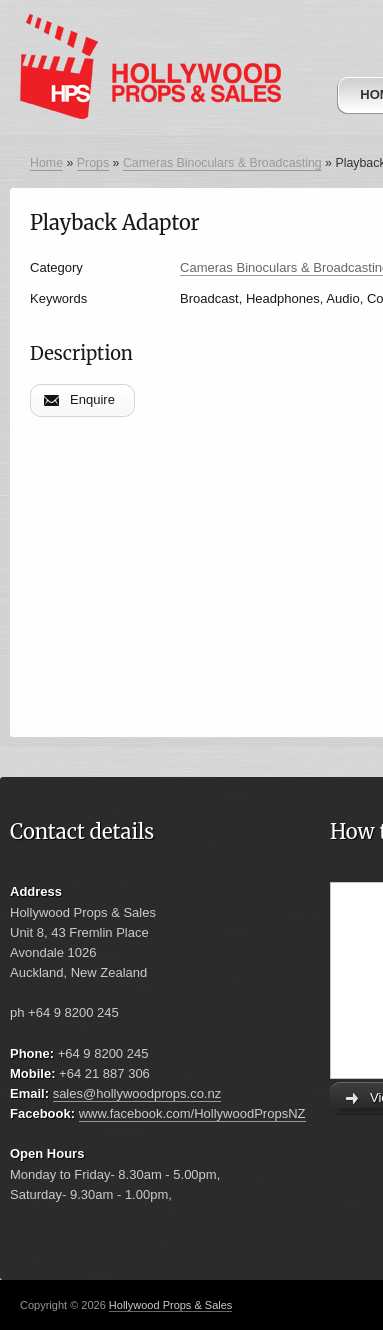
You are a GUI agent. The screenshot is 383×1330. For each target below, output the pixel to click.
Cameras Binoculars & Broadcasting (222, 163)
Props (93, 163)
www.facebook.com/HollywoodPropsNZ (192, 1113)
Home (46, 163)
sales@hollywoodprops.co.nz (137, 1093)
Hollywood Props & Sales (171, 1305)
